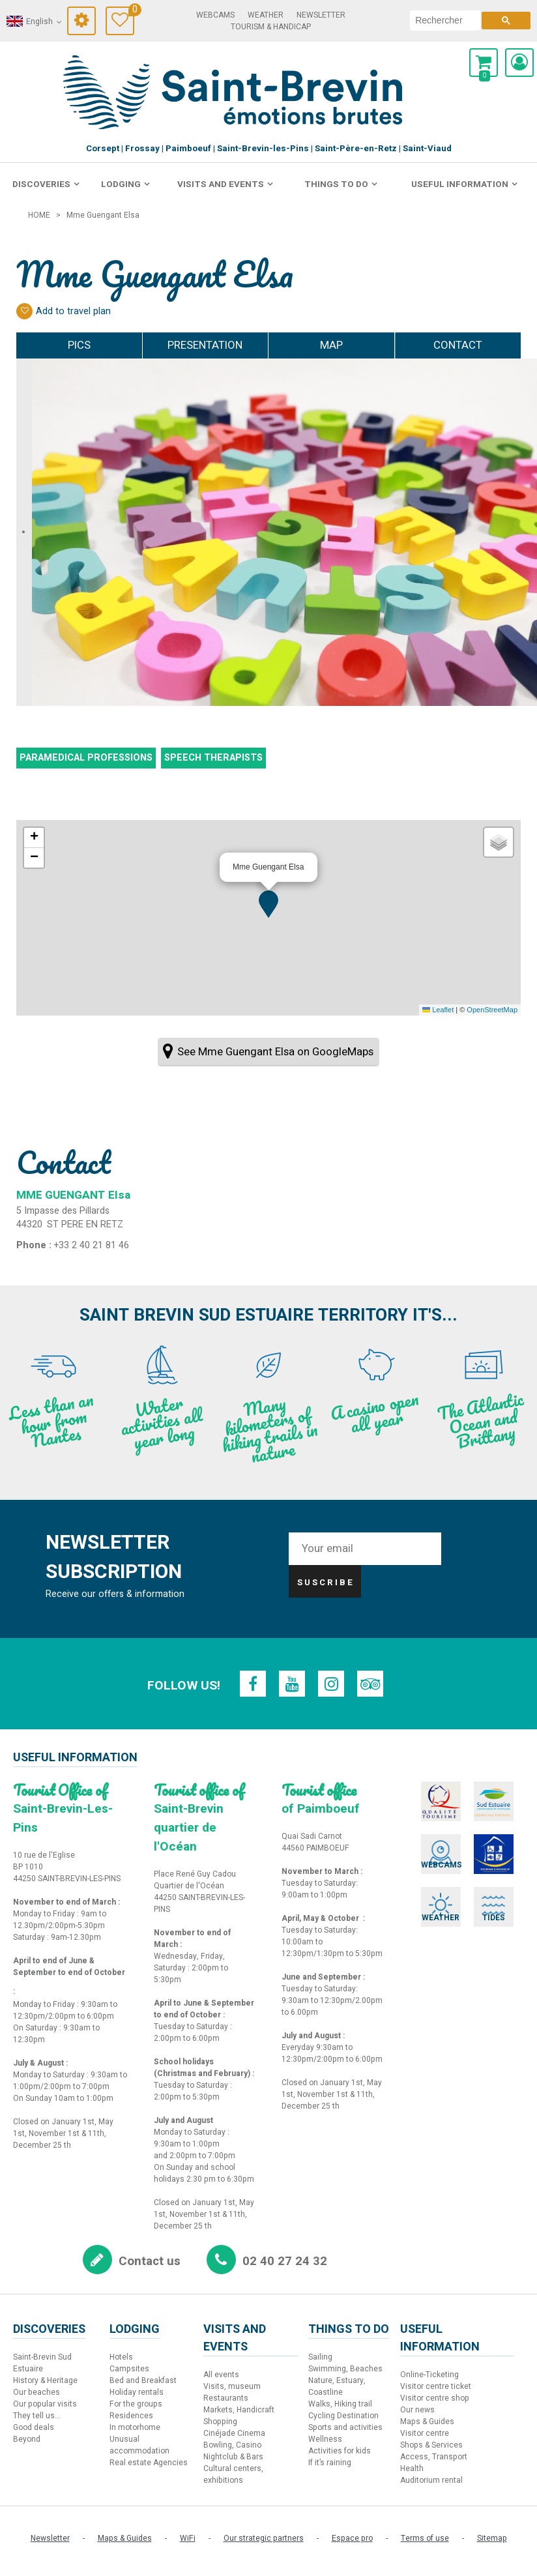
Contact (457, 345)
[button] (268, 904)
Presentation (204, 345)
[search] (445, 20)
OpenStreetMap (492, 1010)
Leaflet (438, 1010)
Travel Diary (131, 11)
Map (331, 345)
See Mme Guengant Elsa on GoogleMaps (275, 1052)
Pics (79, 345)
